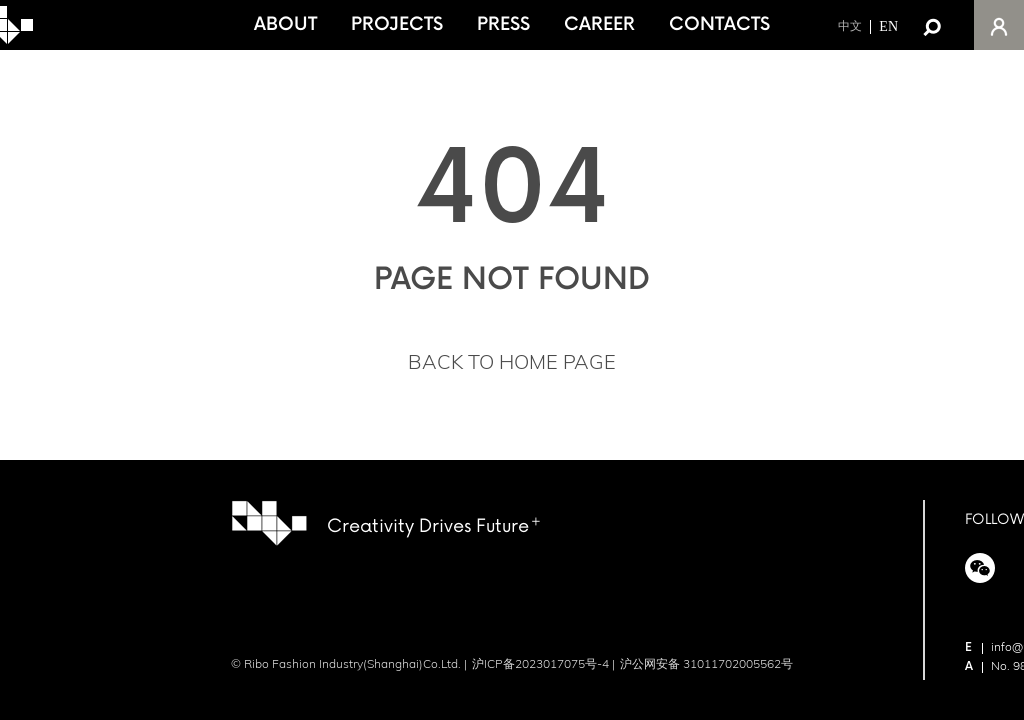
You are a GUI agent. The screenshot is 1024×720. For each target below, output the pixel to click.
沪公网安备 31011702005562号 (706, 663)
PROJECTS (397, 24)
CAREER (599, 24)
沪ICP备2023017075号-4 (540, 663)
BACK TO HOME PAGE (512, 361)
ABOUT (285, 24)
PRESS (503, 24)
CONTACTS (719, 24)
